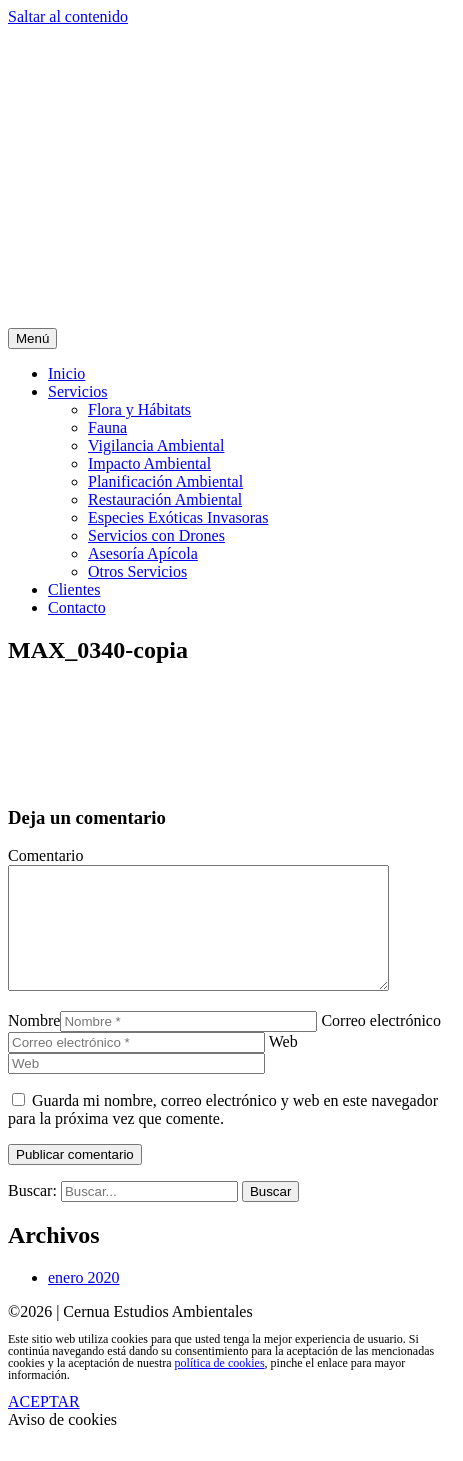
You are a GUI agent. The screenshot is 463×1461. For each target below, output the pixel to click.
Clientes (74, 589)
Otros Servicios (137, 571)
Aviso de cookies (62, 1443)
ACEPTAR (44, 1425)
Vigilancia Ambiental (156, 445)
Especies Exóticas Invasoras (178, 517)
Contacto (77, 607)
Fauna (107, 427)
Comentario (46, 855)
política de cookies (220, 1387)
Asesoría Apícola (143, 553)
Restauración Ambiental (165, 499)
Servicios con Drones (156, 535)
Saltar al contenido (68, 16)
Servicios (78, 391)
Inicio (66, 373)
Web (283, 1065)
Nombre (34, 1044)
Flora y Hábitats (139, 409)
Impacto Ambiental (149, 463)
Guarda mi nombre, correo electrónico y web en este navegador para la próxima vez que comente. (223, 1133)
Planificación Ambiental (165, 481)
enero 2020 (84, 1301)
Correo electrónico (381, 1044)
